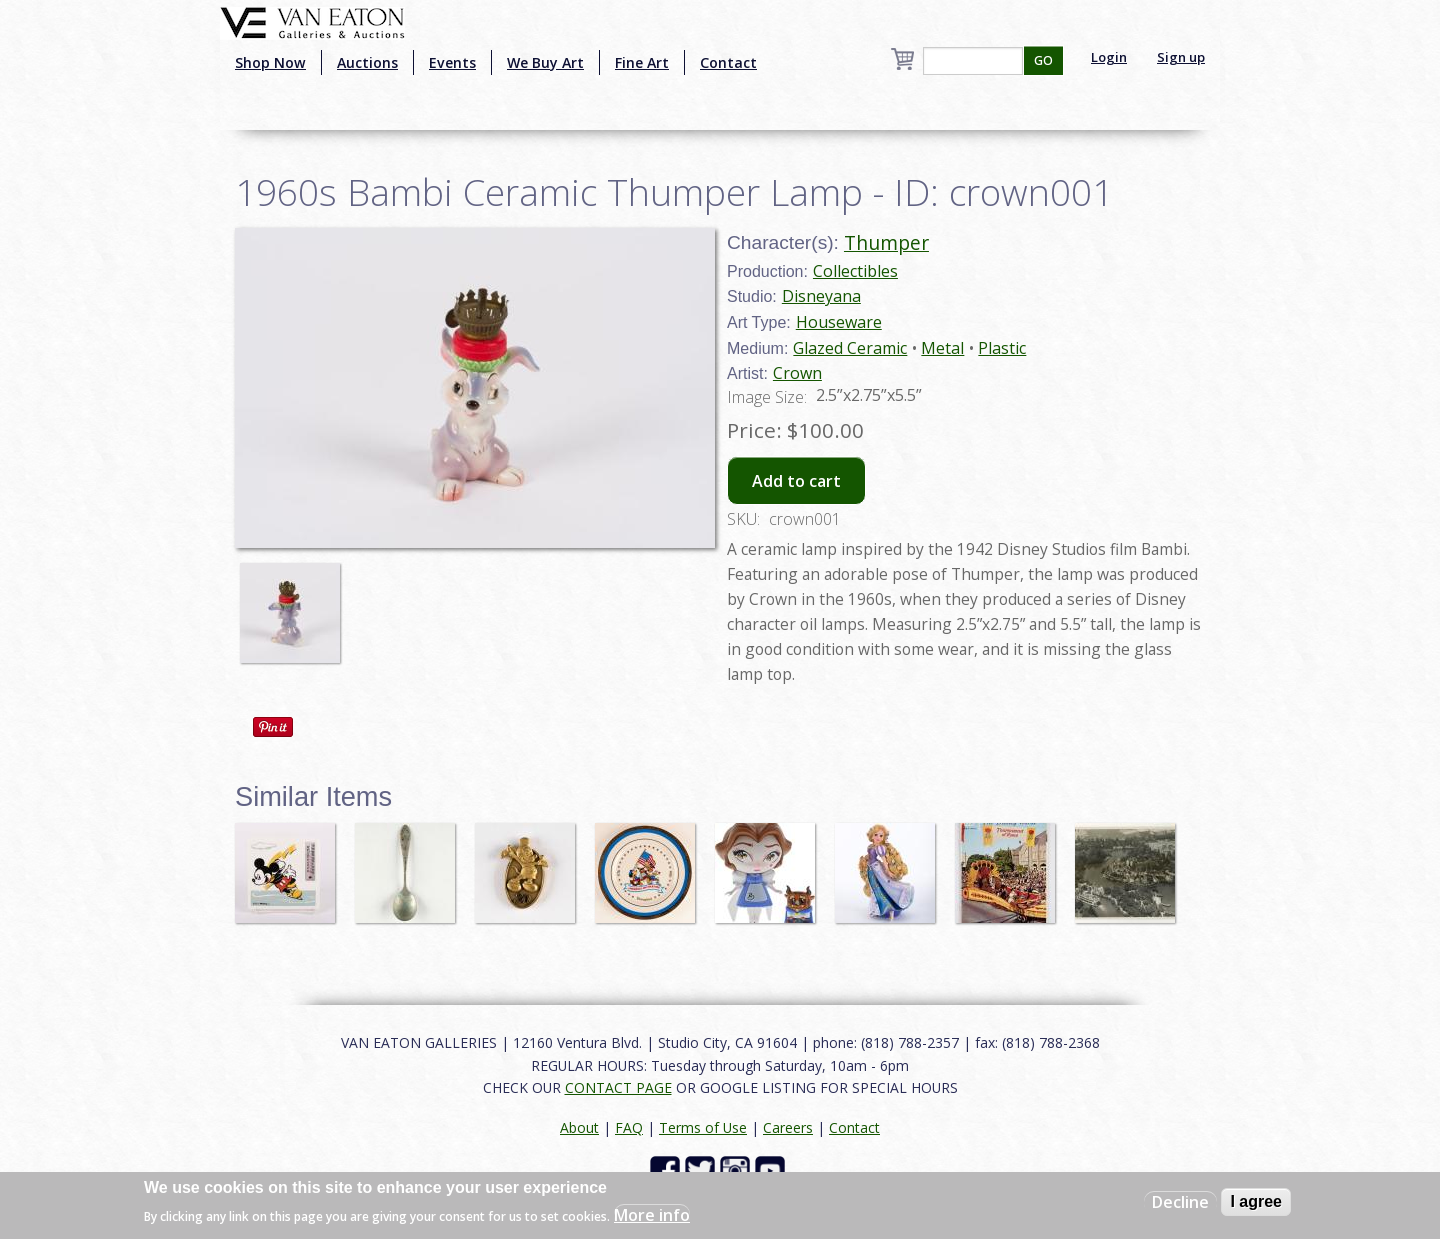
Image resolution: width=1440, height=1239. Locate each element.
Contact (728, 62)
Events (452, 62)
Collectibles (855, 271)
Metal (942, 348)
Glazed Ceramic (850, 348)
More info (652, 1215)
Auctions (367, 62)
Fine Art (642, 62)
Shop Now (270, 62)
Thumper (886, 242)
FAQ (629, 1127)
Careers (788, 1127)
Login (1109, 57)
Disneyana (821, 296)
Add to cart (796, 481)
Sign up (1181, 57)
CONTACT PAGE (618, 1087)
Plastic (1002, 348)
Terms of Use (703, 1127)
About (579, 1127)
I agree (1256, 1201)
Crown (797, 373)
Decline (1180, 1202)
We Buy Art (545, 62)
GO (1043, 60)
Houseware (839, 322)
